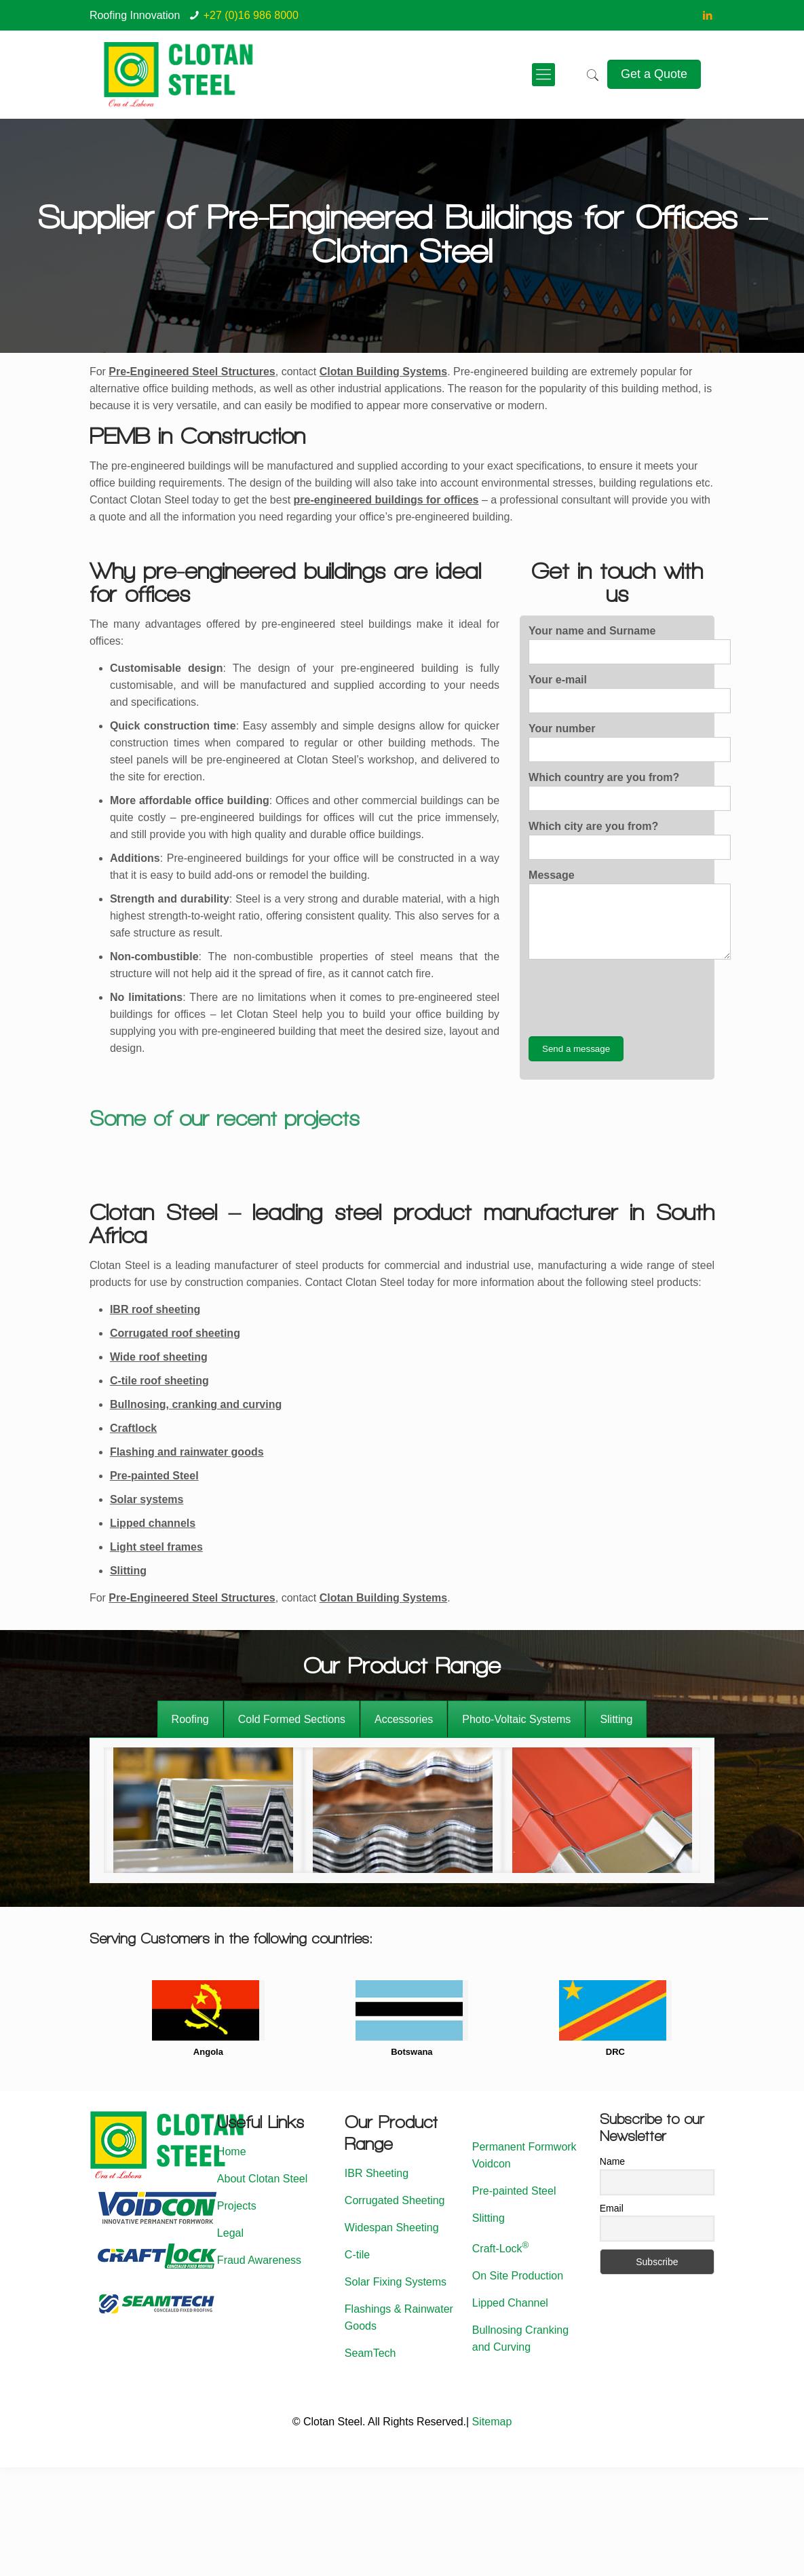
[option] (203, 1810)
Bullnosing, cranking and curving (196, 1404)
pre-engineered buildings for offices (386, 500)
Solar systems (147, 1499)
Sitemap (492, 2421)
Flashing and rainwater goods (187, 1452)
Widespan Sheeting (392, 2227)
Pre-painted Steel (154, 1475)
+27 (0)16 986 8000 (251, 15)
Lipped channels (152, 1523)
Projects (236, 2206)
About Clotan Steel (262, 2178)
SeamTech (370, 2353)
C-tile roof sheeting (159, 1380)
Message (630, 914)
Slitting (128, 1570)
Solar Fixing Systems (395, 2282)
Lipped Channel (510, 2303)
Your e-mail (630, 693)
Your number (630, 742)
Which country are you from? (630, 791)
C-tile (357, 2254)
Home (231, 2151)
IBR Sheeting (376, 2173)
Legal (230, 2233)
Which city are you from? (630, 840)
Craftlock (133, 1428)
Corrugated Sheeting (395, 2200)
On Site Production (517, 2275)
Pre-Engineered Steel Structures (192, 1598)
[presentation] (632, 997)
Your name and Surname (630, 644)
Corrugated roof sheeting (175, 1333)
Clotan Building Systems (383, 371)
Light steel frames (156, 1547)
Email (612, 2208)
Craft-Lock (500, 2248)
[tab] (190, 1719)
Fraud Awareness (259, 2260)
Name (612, 2161)
